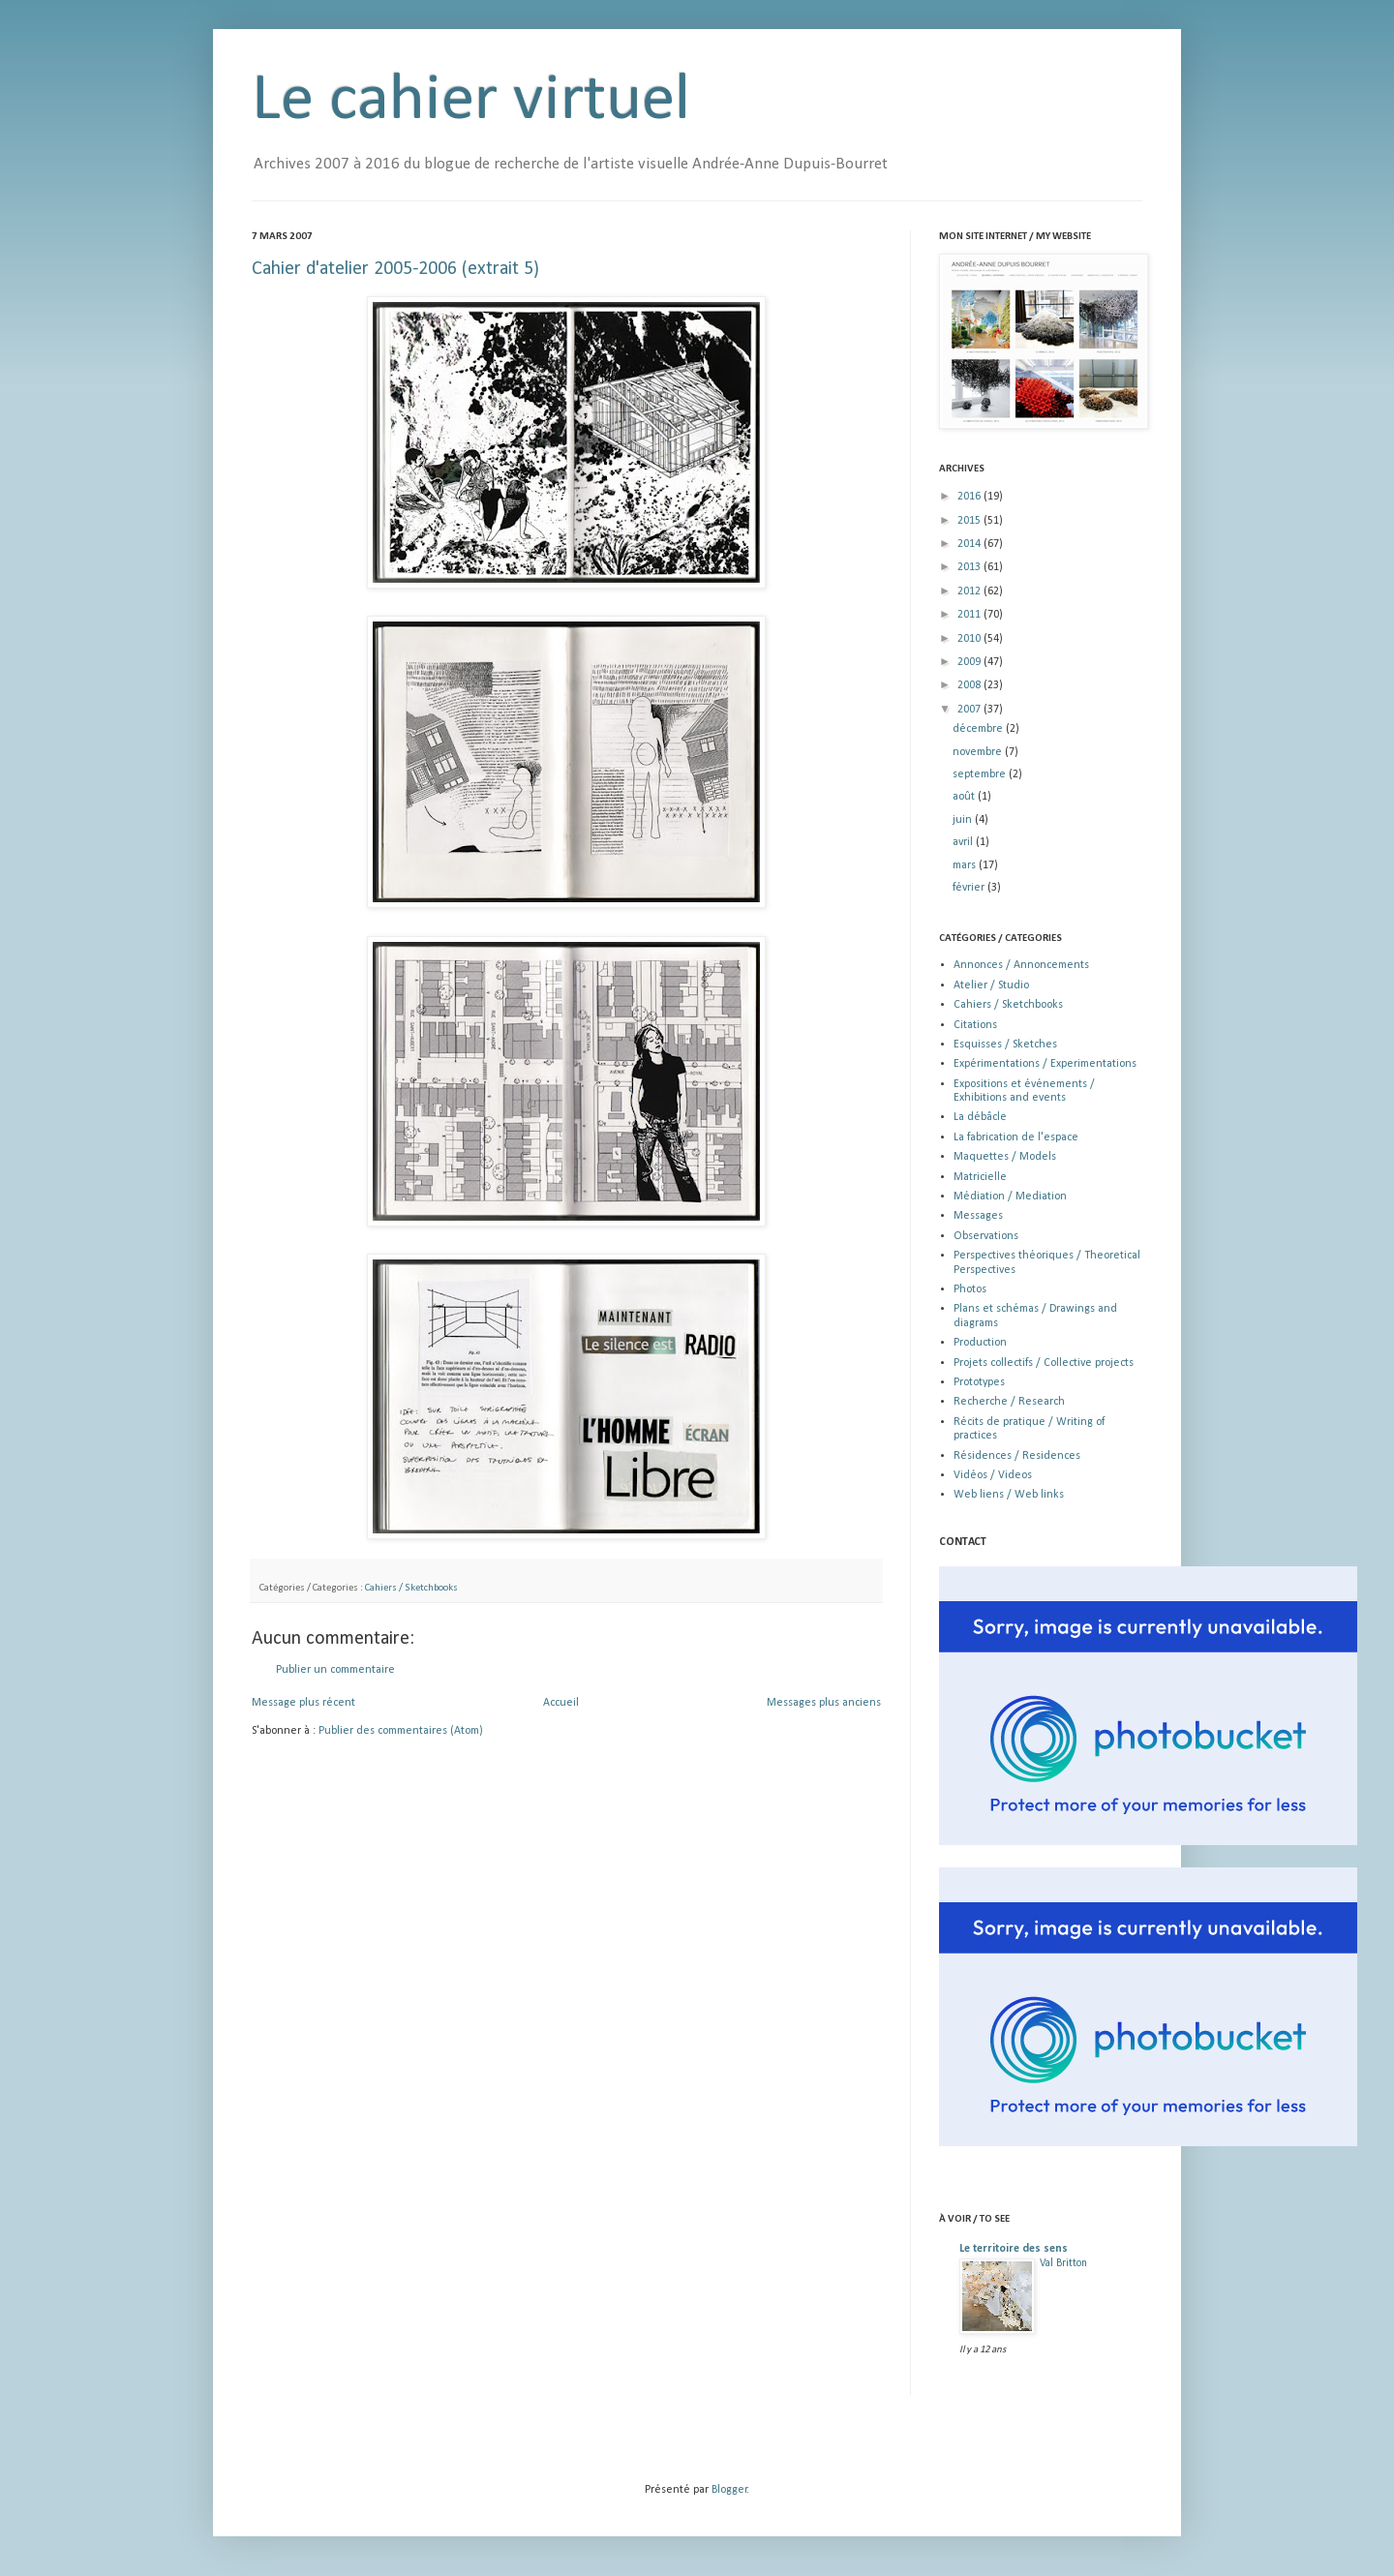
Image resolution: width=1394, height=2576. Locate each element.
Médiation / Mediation (1010, 1196)
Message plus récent (303, 1703)
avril (964, 842)
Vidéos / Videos (993, 1475)
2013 (970, 567)
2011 (970, 615)
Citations (975, 1025)
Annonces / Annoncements (1021, 965)
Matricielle (980, 1177)
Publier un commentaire (335, 1670)
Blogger (729, 2490)
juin (964, 820)
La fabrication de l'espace (1016, 1137)
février (970, 888)
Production (980, 1343)
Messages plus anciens (824, 1703)
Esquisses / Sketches (1005, 1044)
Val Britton (1063, 2263)
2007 (970, 709)
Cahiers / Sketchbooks (411, 1588)
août (965, 797)
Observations (986, 1236)
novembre (979, 752)
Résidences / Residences (1017, 1456)
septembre (981, 774)
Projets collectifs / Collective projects (1044, 1363)
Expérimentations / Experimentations (1045, 1064)
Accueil (561, 1703)
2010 (970, 639)
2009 (970, 662)
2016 (970, 496)
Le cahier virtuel (471, 101)
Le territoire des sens (1013, 2249)
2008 (970, 685)
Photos (970, 1289)
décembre (979, 729)
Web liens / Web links (1009, 1494)
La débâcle (980, 1117)
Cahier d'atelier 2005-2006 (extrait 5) (395, 269)
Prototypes (979, 1382)
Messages (978, 1216)
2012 (970, 591)
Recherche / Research (1009, 1402)
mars (966, 865)
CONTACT (962, 1542)
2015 (970, 521)
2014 (970, 544)
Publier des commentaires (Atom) (400, 1731)
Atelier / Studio (991, 985)
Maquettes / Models (1005, 1157)
